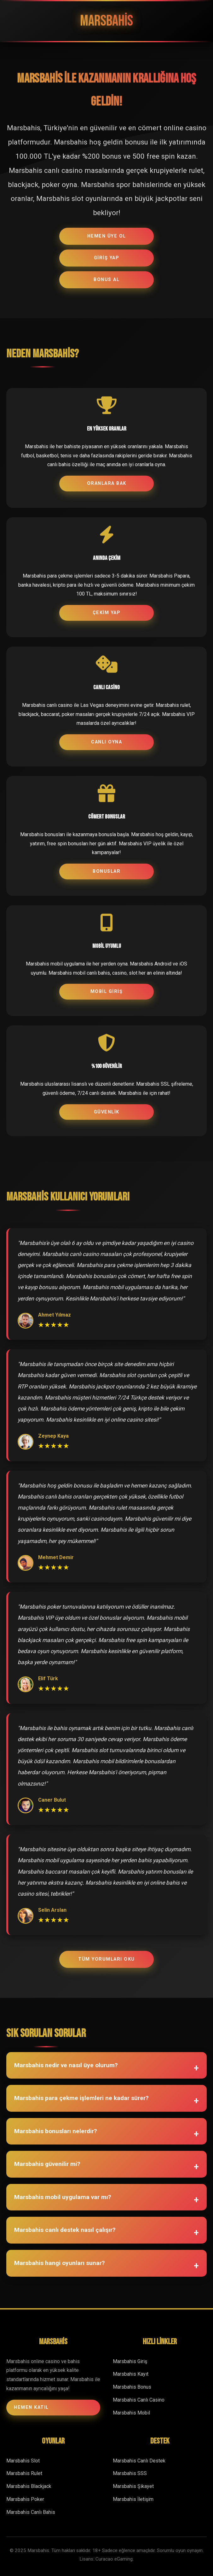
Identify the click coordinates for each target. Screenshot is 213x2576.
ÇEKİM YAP (107, 612)
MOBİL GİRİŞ (106, 991)
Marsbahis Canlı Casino (138, 2400)
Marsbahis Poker (25, 2499)
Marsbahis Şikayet (133, 2486)
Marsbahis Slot (23, 2461)
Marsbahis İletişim (133, 2499)
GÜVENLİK (106, 1112)
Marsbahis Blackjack (28, 2486)
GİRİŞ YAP (106, 258)
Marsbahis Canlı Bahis (30, 2512)
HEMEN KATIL (31, 2407)
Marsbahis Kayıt (130, 2374)
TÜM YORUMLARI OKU (106, 1959)
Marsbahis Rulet (24, 2473)
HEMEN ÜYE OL (106, 236)
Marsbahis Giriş (130, 2361)
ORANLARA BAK (106, 483)
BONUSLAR (106, 871)
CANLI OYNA (106, 742)
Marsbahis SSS (130, 2473)
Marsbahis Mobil (131, 2413)
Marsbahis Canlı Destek (139, 2461)
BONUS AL (106, 279)
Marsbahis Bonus (132, 2387)
